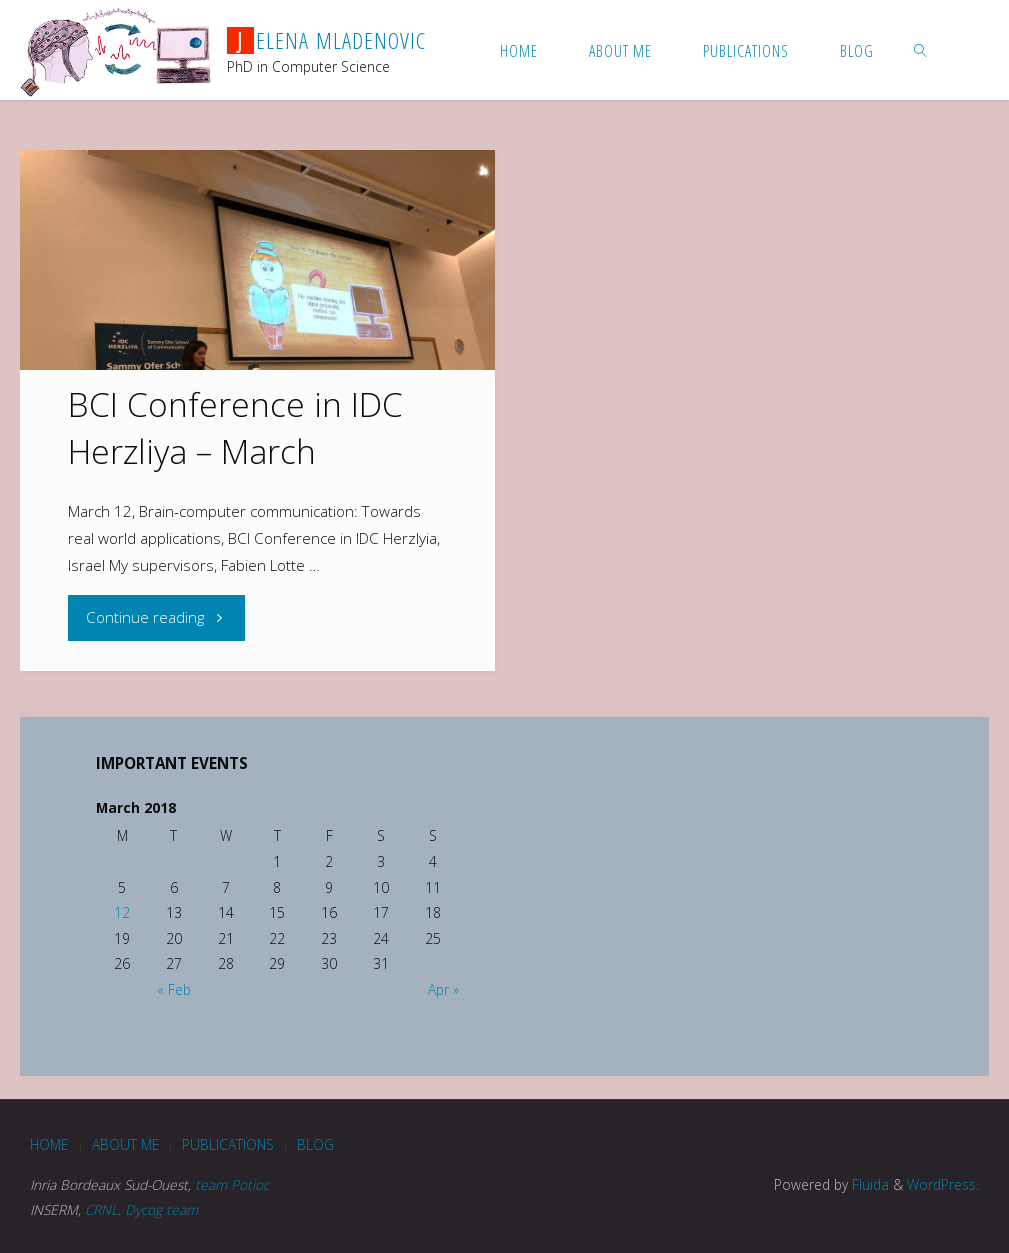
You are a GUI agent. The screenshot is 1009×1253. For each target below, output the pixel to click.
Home (49, 1144)
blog (315, 1144)
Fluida (868, 1184)
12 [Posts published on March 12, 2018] (122, 912)
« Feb (174, 989)
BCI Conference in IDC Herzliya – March (235, 427)
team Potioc (232, 1184)
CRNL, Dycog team (141, 1209)
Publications (228, 1144)
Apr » (443, 989)
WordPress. (943, 1184)
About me (125, 1144)
